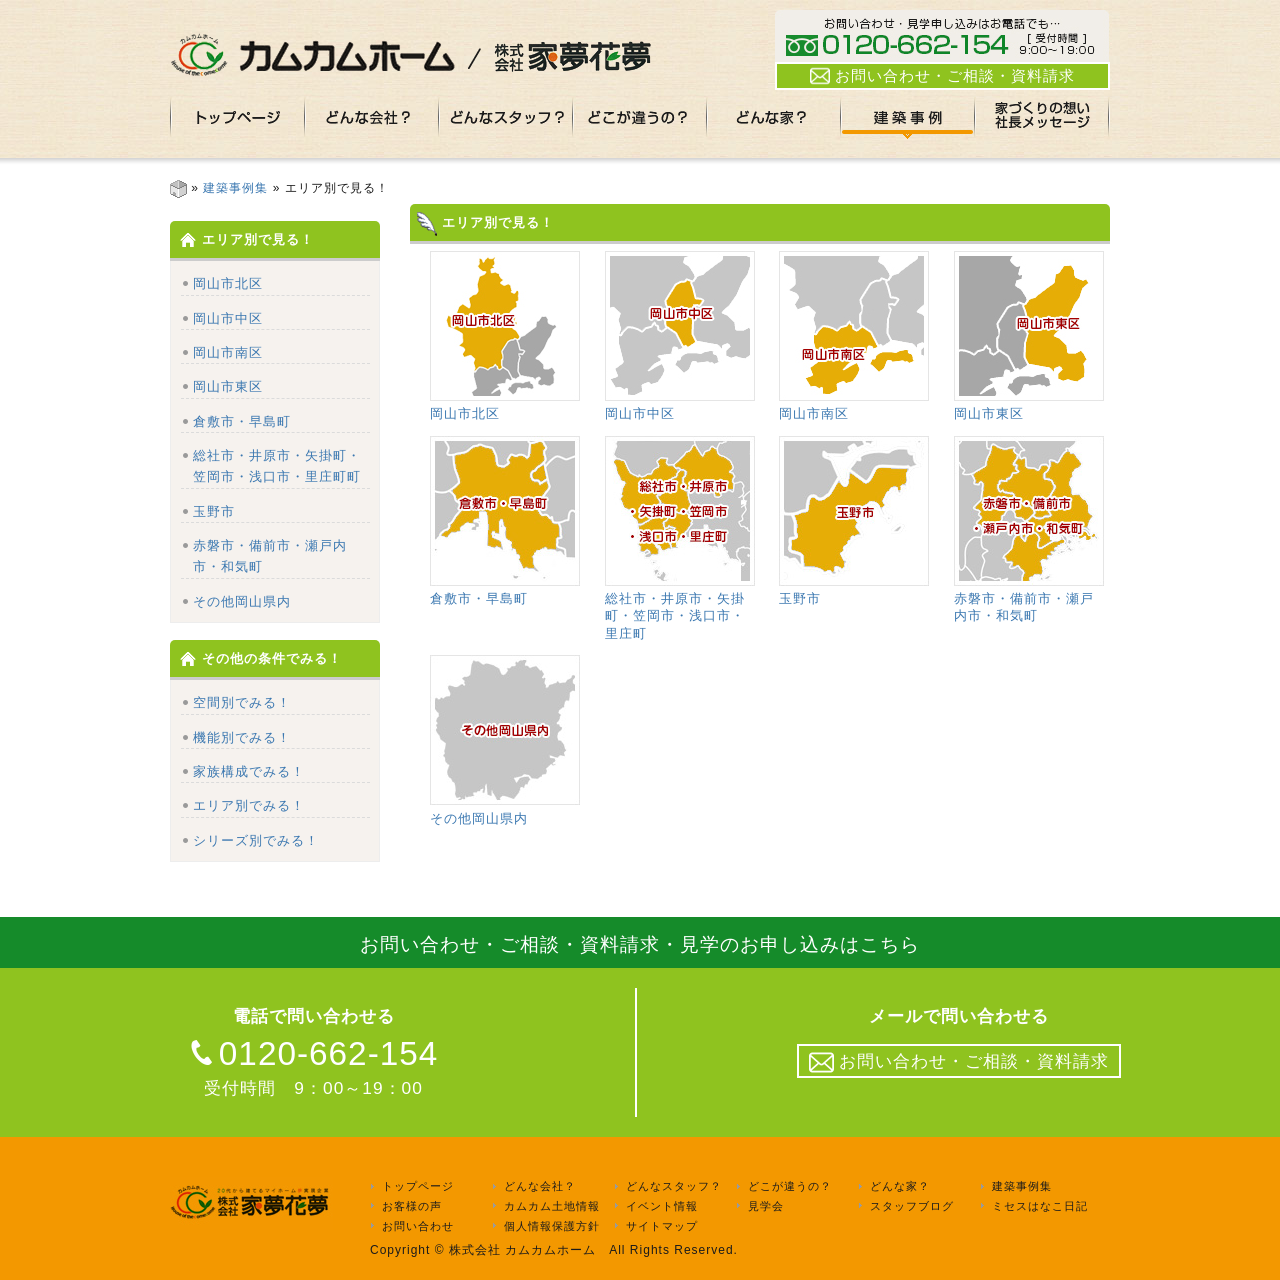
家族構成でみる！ (249, 771)
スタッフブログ (912, 1206)
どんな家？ (900, 1187)
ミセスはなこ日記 (1040, 1206)
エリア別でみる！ (249, 805)
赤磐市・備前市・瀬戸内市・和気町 (1029, 599)
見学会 (766, 1206)
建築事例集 (235, 188)
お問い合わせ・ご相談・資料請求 (942, 76)
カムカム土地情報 (552, 1206)
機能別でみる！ (242, 737)
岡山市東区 (228, 386)
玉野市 (214, 511)
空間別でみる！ (242, 702)
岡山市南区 (228, 352)
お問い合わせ (418, 1226)
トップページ (418, 1187)
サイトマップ (662, 1226)
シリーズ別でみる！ (256, 840)
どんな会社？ (540, 1187)
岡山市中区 (228, 318)
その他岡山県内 (242, 601)
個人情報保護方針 (552, 1226)
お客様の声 (412, 1206)
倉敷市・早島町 (242, 421)
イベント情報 (662, 1206)
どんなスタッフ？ (674, 1187)
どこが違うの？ (790, 1187)
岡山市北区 (228, 283)
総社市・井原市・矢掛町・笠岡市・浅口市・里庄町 (680, 607)
